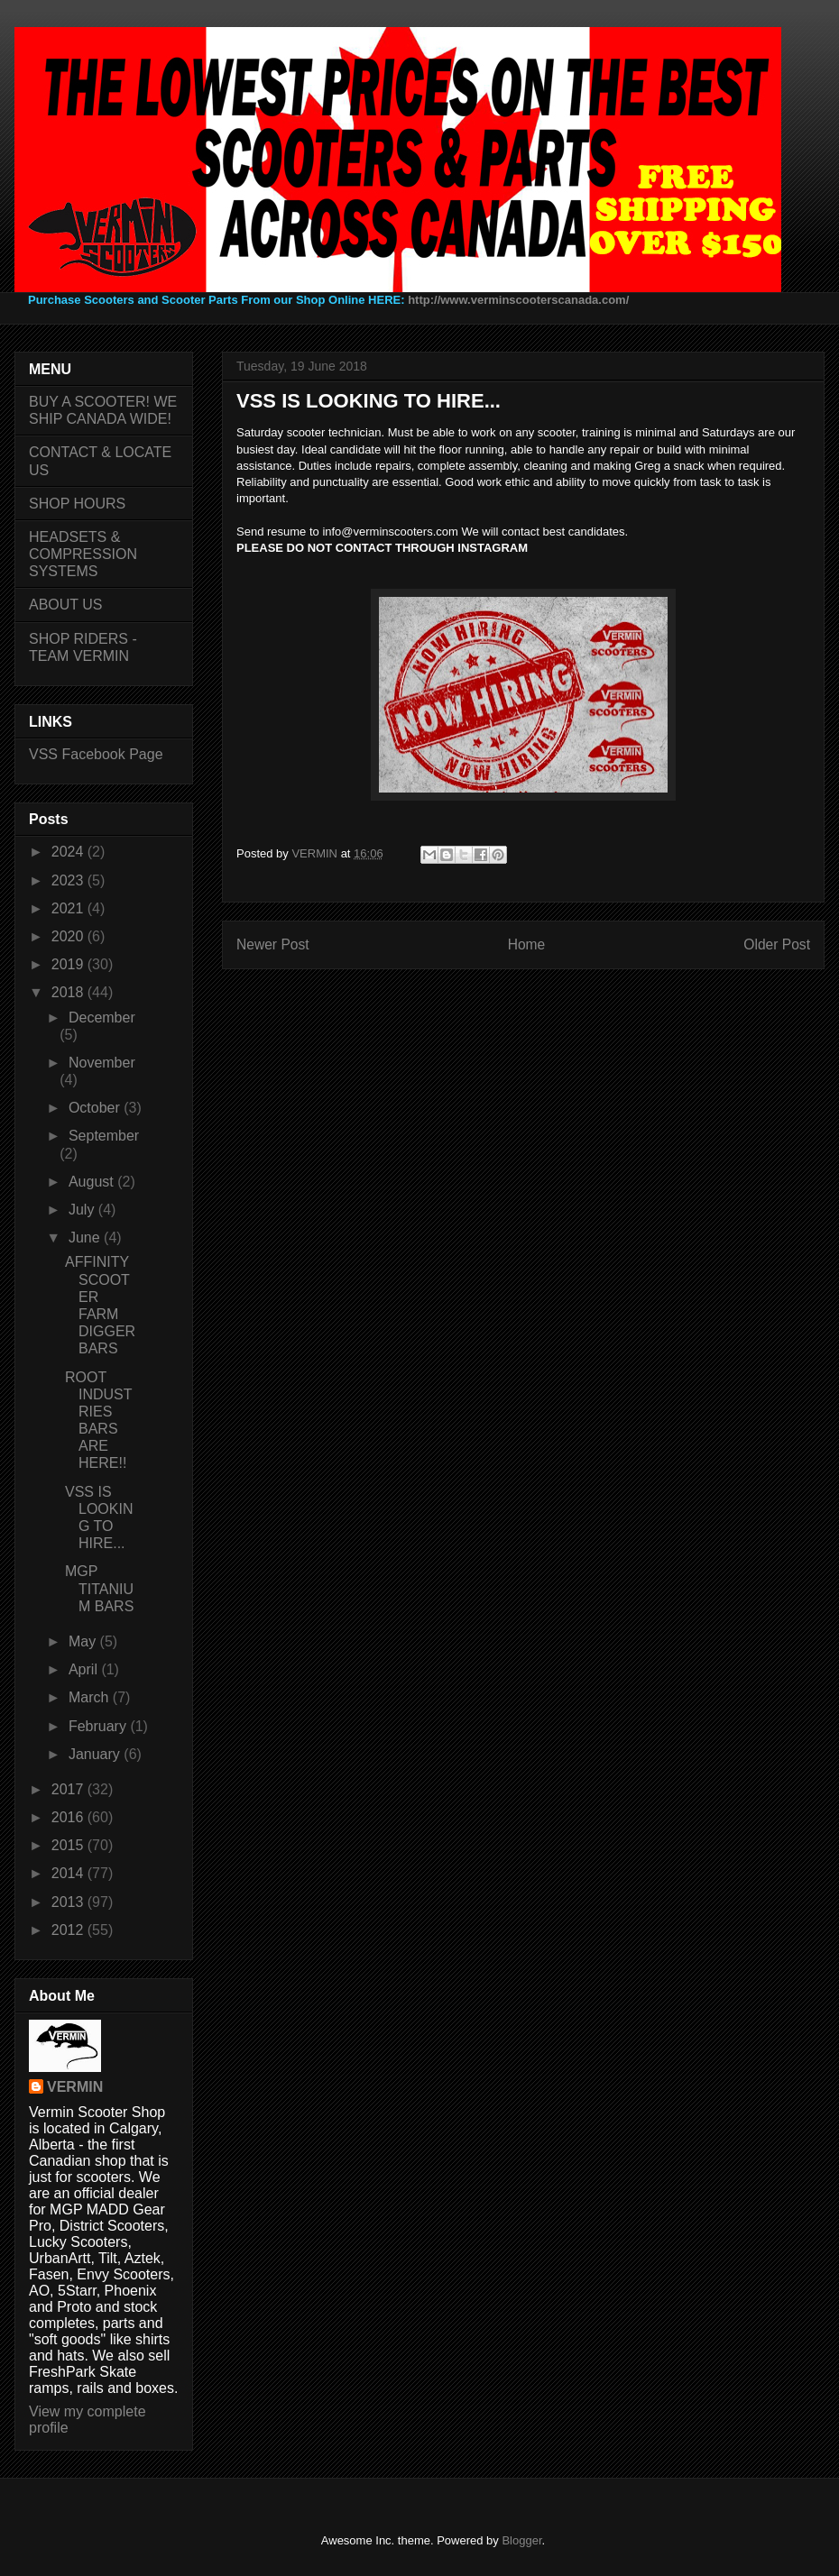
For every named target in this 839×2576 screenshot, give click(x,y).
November (102, 1062)
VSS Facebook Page (96, 754)
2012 (69, 1930)
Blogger (521, 2540)
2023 (69, 880)
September (104, 1135)
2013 (69, 1902)
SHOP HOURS (77, 503)
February (99, 1726)
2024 (69, 851)
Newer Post (272, 944)
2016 (69, 1817)
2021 (69, 908)
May (84, 1641)
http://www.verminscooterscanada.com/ (518, 300)
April (85, 1669)
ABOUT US (66, 604)
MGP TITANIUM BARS (99, 1588)
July (83, 1209)
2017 (69, 1789)
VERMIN (75, 2087)
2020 (69, 936)
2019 (69, 964)
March (91, 1697)
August (93, 1181)
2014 (69, 1873)
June (86, 1237)
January (96, 1754)
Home (527, 944)
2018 (69, 992)
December (102, 1017)
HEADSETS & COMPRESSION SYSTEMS (83, 554)
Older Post (776, 944)
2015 (69, 1845)
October (96, 1107)
